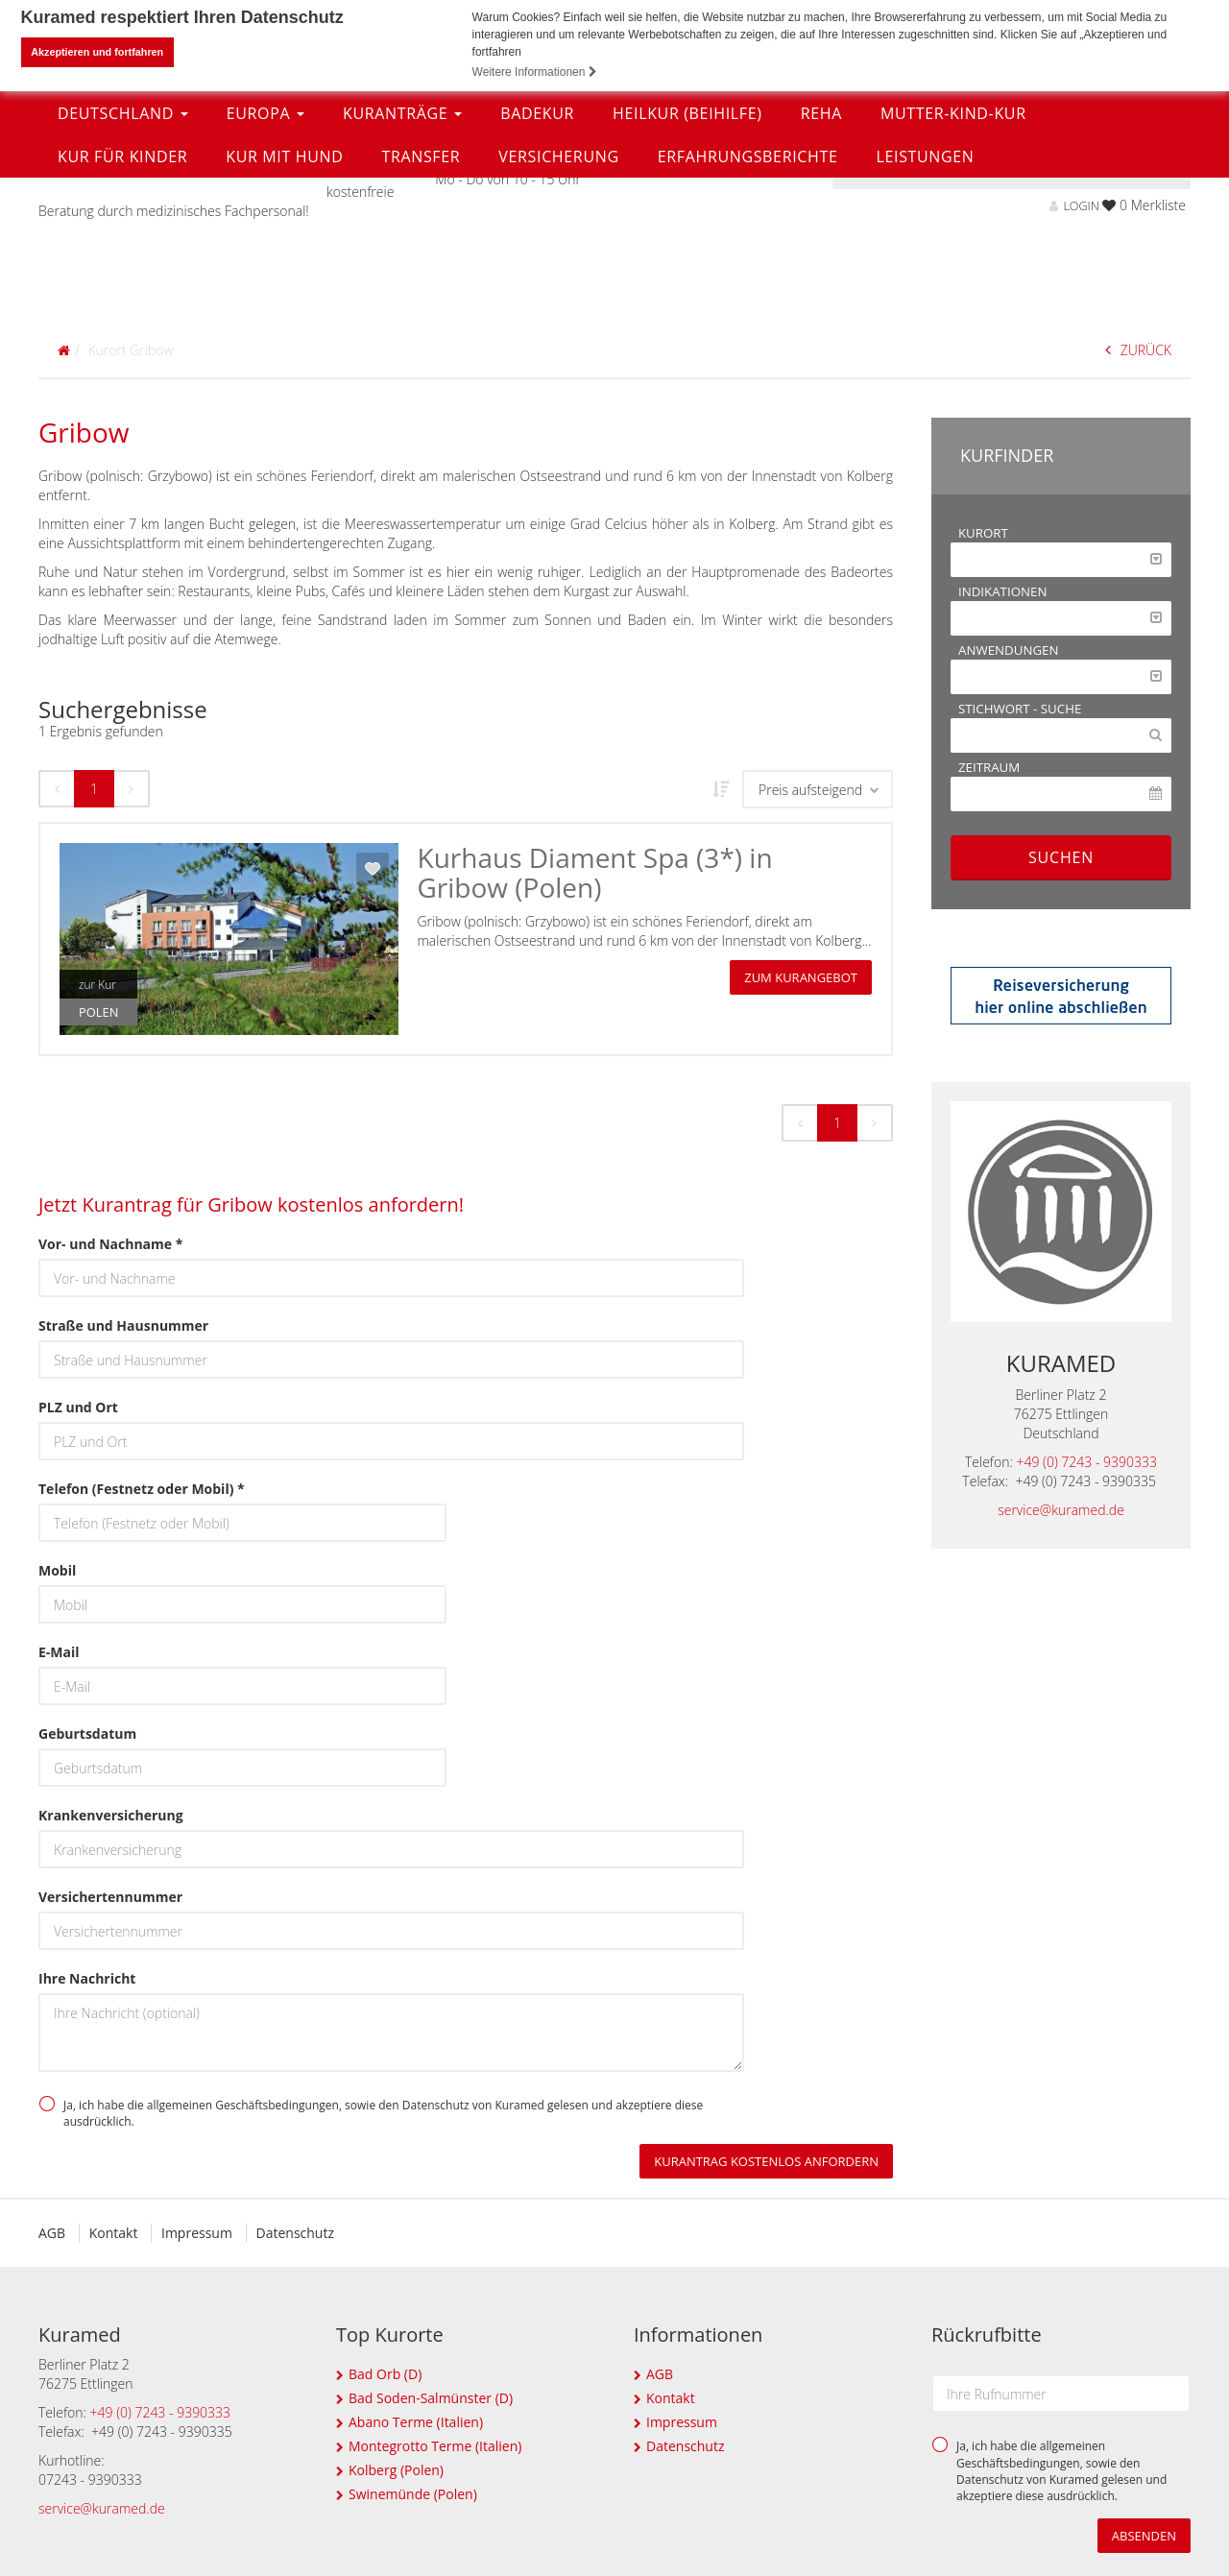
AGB (51, 2233)
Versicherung (558, 299)
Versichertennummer (110, 1897)
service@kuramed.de (1061, 1510)
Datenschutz (295, 2233)
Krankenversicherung (110, 1815)
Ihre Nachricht (86, 1978)
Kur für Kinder (122, 299)
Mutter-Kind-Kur (953, 256)
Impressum (196, 2233)
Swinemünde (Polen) (413, 2494)
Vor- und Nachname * (110, 1244)
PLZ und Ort (78, 1407)
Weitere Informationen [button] (534, 72)
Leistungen (925, 299)
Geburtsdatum (87, 1733)
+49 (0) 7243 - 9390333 (1087, 1462)
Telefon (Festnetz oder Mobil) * (141, 1489)
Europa (265, 256)
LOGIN (1073, 205)
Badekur (537, 256)
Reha (821, 256)
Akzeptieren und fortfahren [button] (97, 52)
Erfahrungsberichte (748, 299)
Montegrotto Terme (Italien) (435, 2446)
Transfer (420, 299)
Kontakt (113, 2233)
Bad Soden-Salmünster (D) (431, 2398)
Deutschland (123, 256)
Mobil (57, 1570)
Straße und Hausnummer (123, 1325)
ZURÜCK (1138, 349)
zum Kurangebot (800, 976)
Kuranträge (402, 256)
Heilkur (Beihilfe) (687, 256)
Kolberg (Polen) (396, 2470)
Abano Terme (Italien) (416, 2422)
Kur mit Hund (284, 299)
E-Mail (59, 1652)
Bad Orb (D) (385, 2374)
